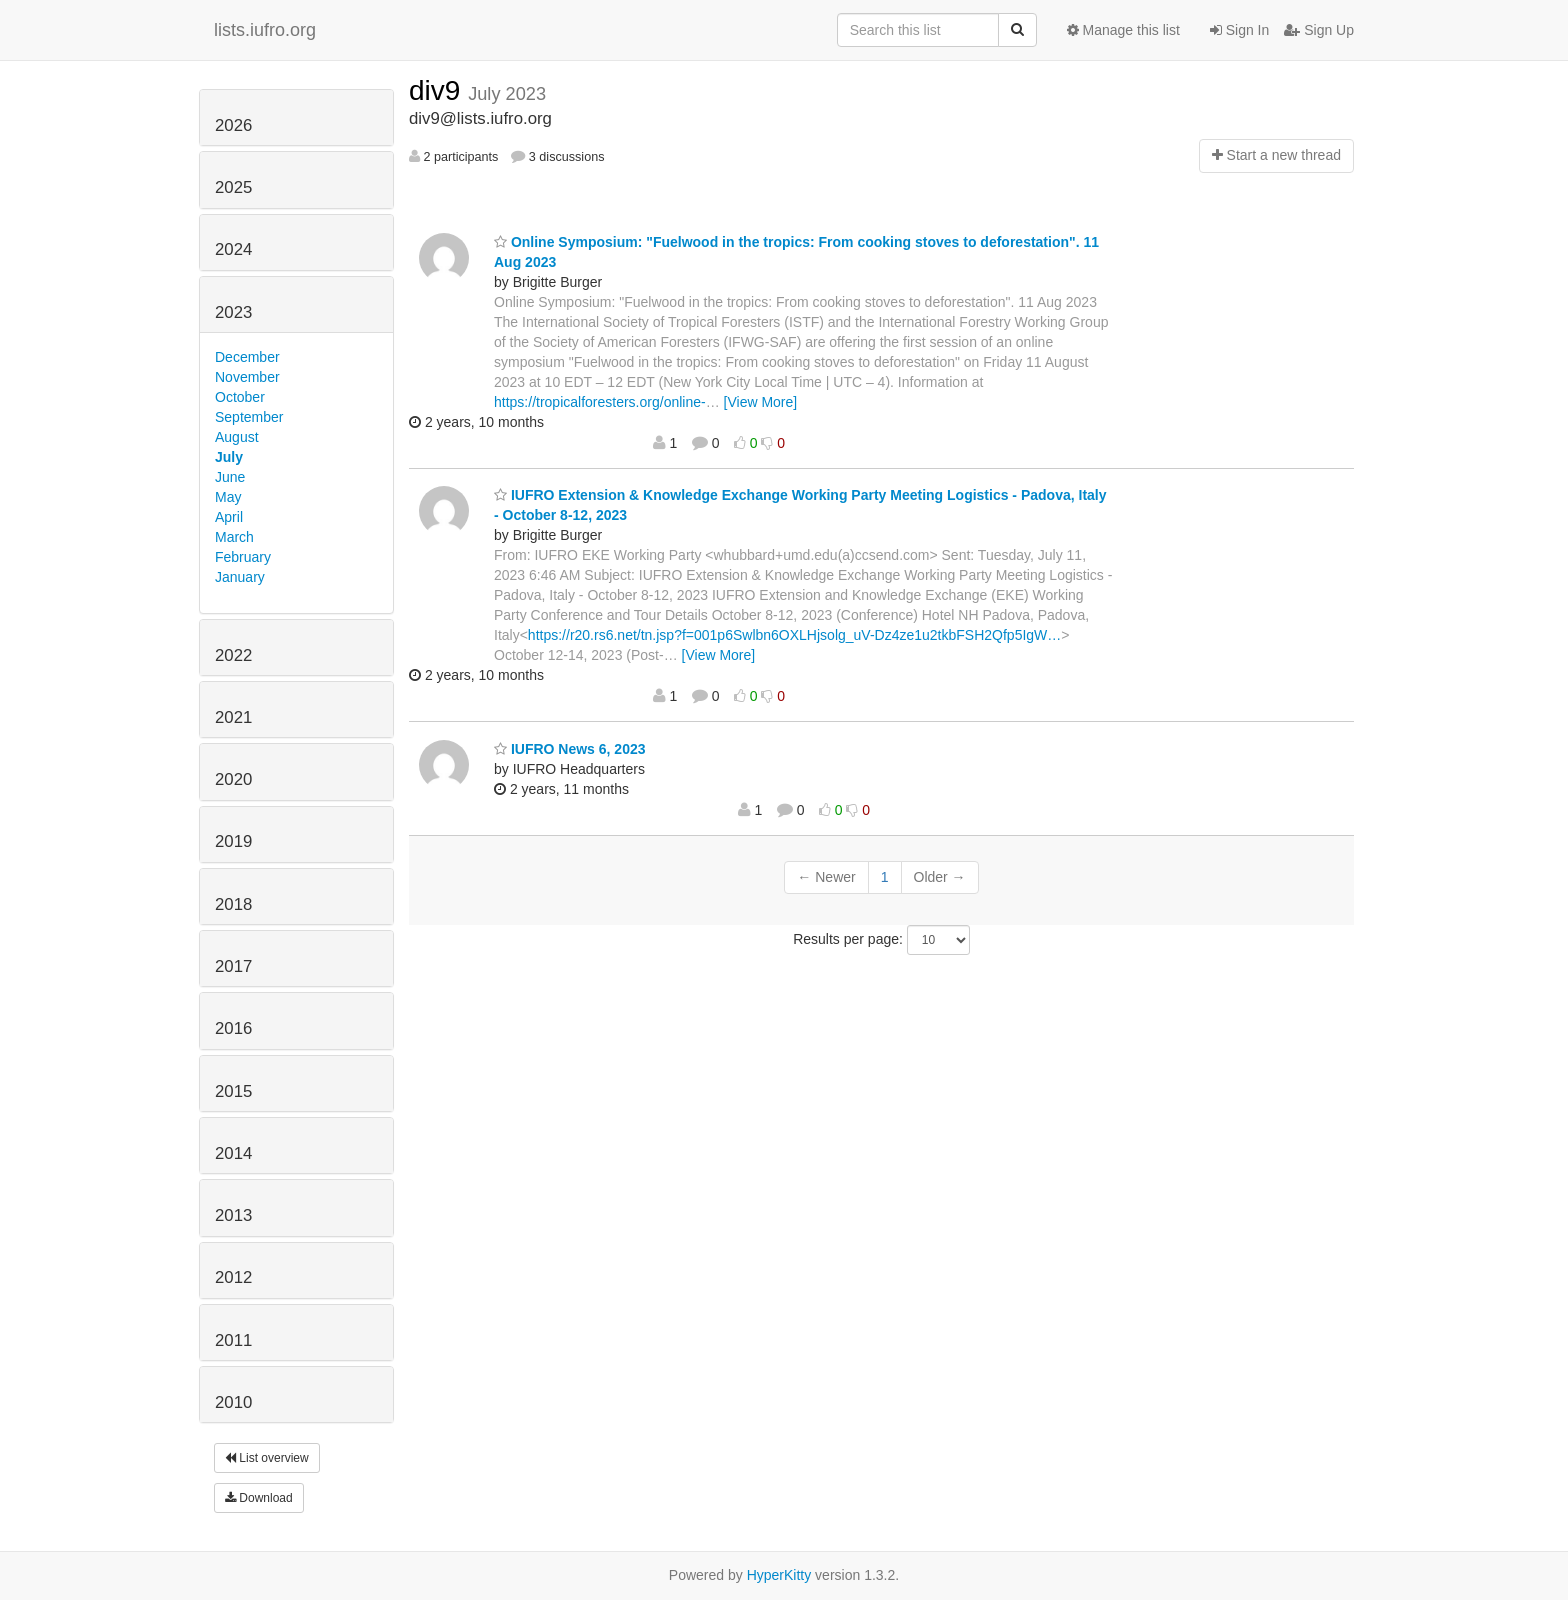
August (237, 437)
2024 (233, 249)
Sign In (1239, 30)
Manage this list (1123, 30)
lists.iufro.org (265, 30)
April (229, 517)
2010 (233, 1402)
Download (259, 1498)
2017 (233, 966)
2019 (233, 841)
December (247, 357)
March (234, 537)
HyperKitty (779, 1575)
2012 (233, 1277)
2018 (233, 904)
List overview (267, 1458)
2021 (233, 717)
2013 (233, 1215)
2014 (233, 1153)
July (229, 457)
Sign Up (1319, 30)
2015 (233, 1091)
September (249, 417)
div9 (438, 90)
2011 (233, 1340)
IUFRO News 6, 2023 (570, 749)
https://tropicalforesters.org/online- (600, 402)
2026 (233, 125)
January (240, 577)
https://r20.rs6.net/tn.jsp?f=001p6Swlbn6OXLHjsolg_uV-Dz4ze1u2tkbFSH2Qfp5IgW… (794, 635)
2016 (233, 1028)
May (228, 497)
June (230, 477)
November (247, 377)
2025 (233, 187)
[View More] (761, 402)
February (243, 557)
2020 (233, 779)
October (240, 397)
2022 (233, 655)
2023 (233, 312)
